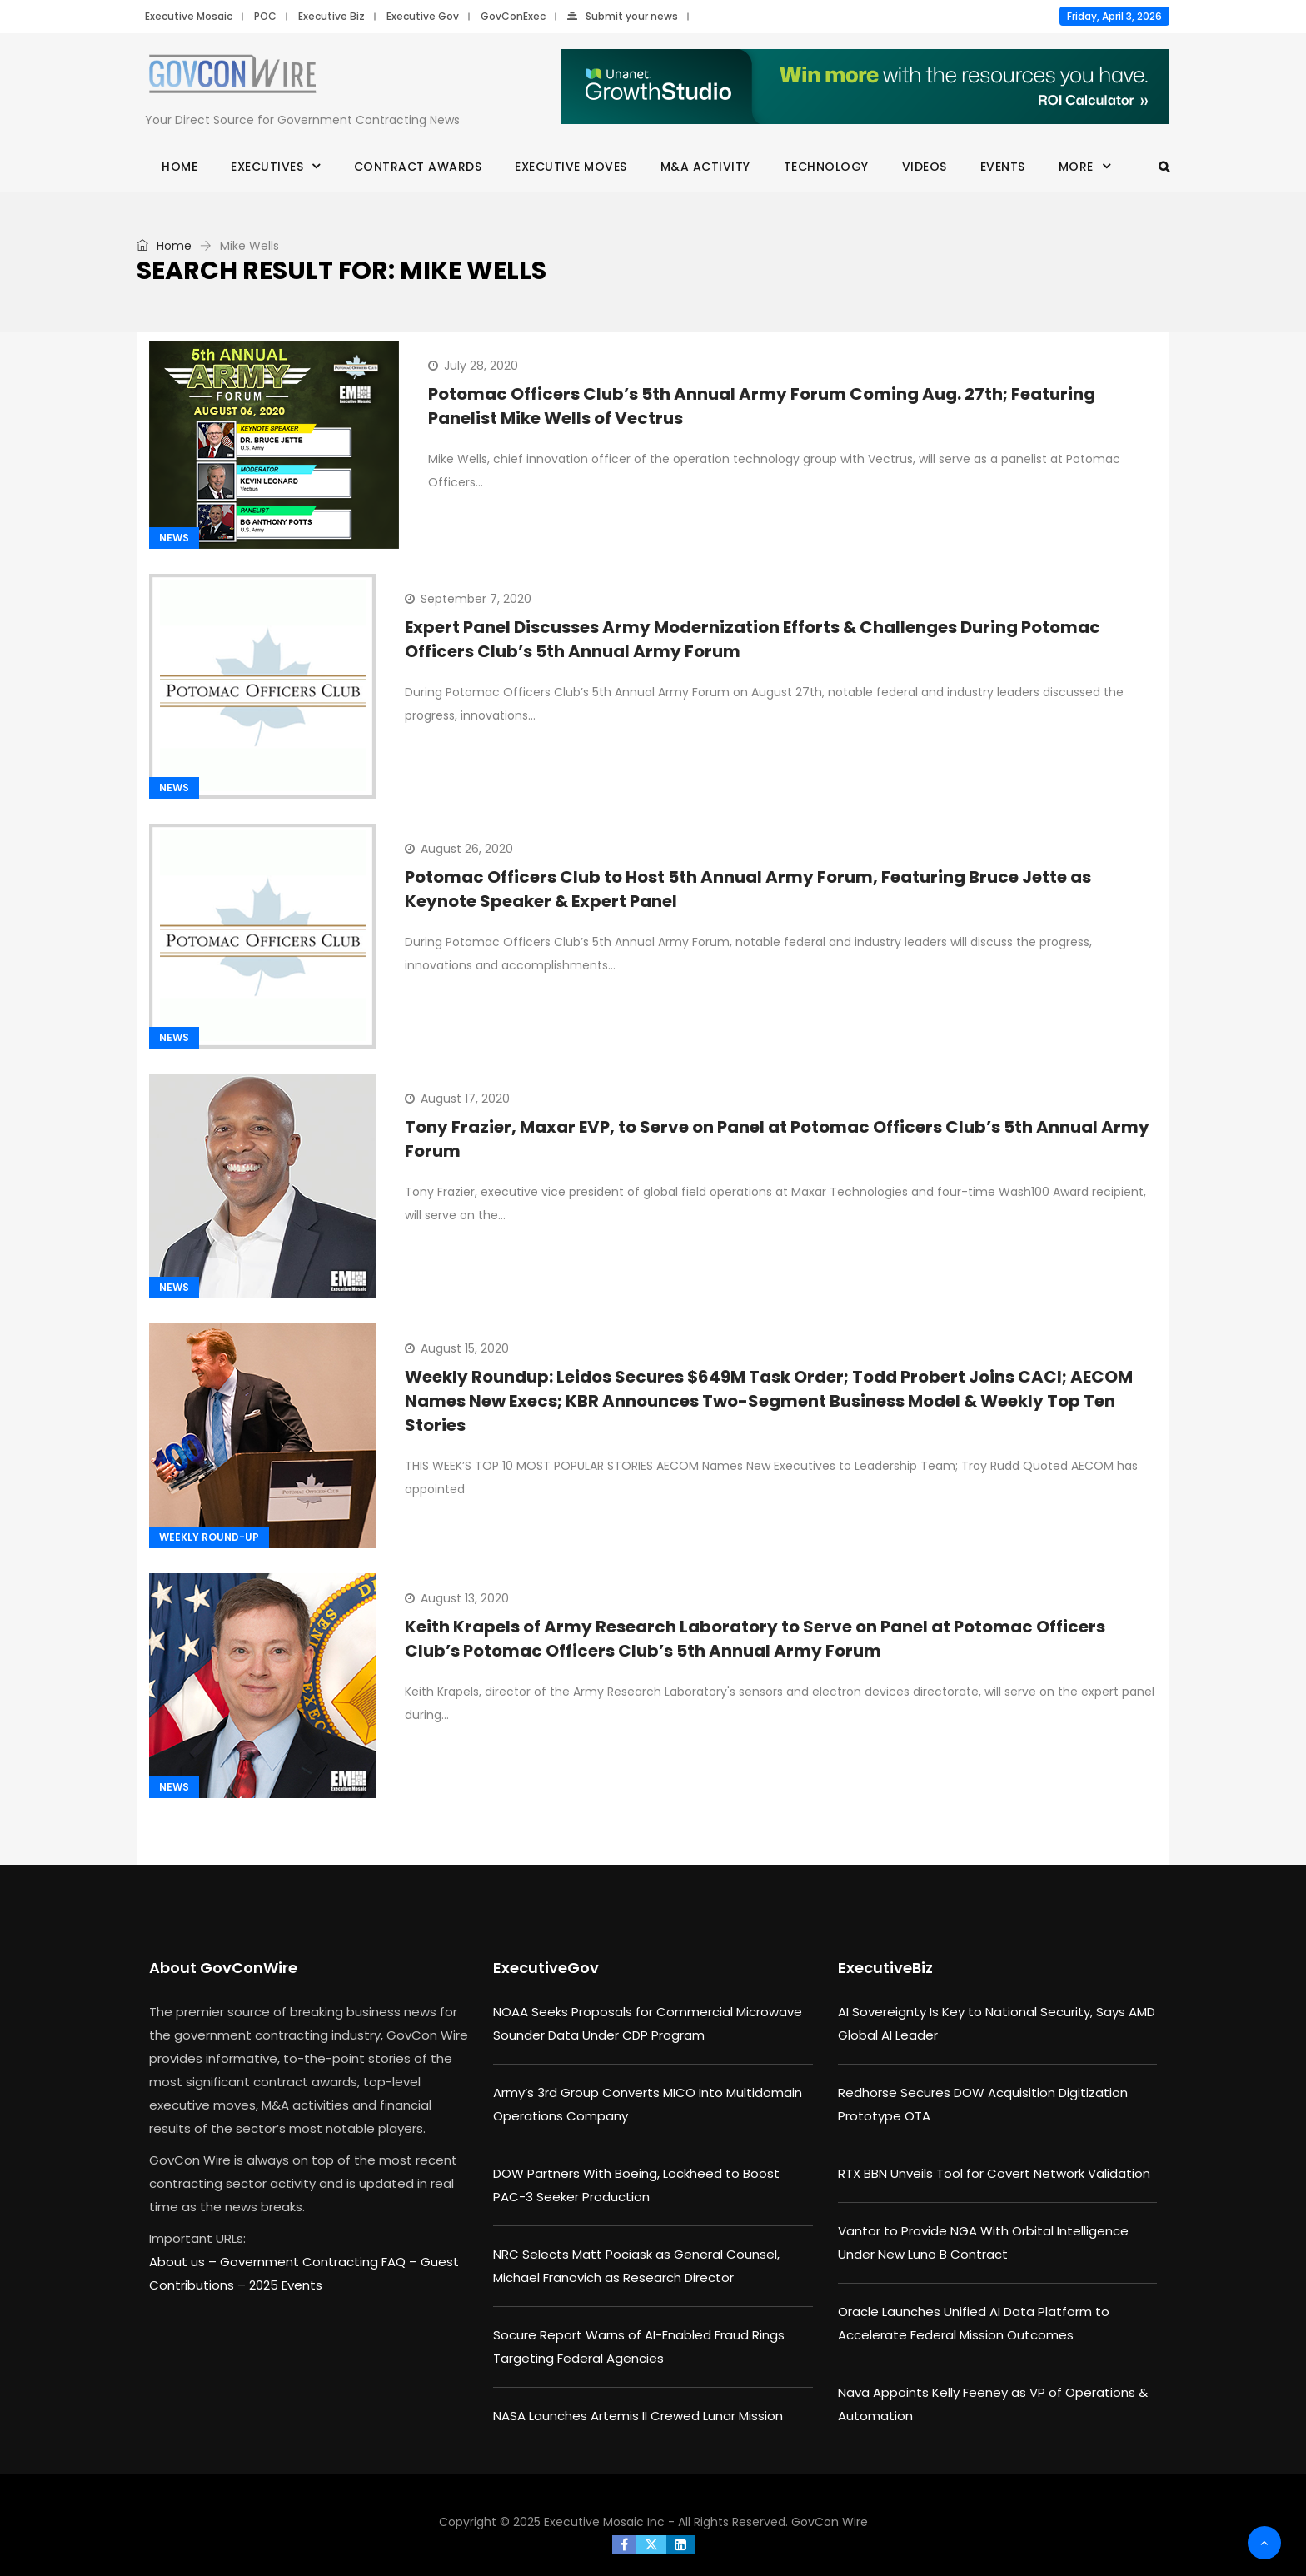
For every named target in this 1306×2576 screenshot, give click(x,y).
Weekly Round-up (209, 1537)
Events (1002, 166)
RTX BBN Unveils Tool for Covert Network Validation (994, 2173)
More (1076, 166)
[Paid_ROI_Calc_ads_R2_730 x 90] (865, 87)
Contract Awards (418, 166)
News (174, 538)
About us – (184, 2261)
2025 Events (285, 2285)
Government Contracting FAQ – (320, 2261)
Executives (267, 166)
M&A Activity (705, 166)
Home (179, 166)
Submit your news (622, 16)
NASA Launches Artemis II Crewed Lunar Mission (638, 2415)
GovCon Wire (829, 2522)
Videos (924, 166)
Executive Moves (571, 166)
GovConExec (513, 16)
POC (265, 16)
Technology (826, 166)
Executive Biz (331, 16)
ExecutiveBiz (885, 1967)
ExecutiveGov (546, 1967)
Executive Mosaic (188, 16)
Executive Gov (422, 16)
